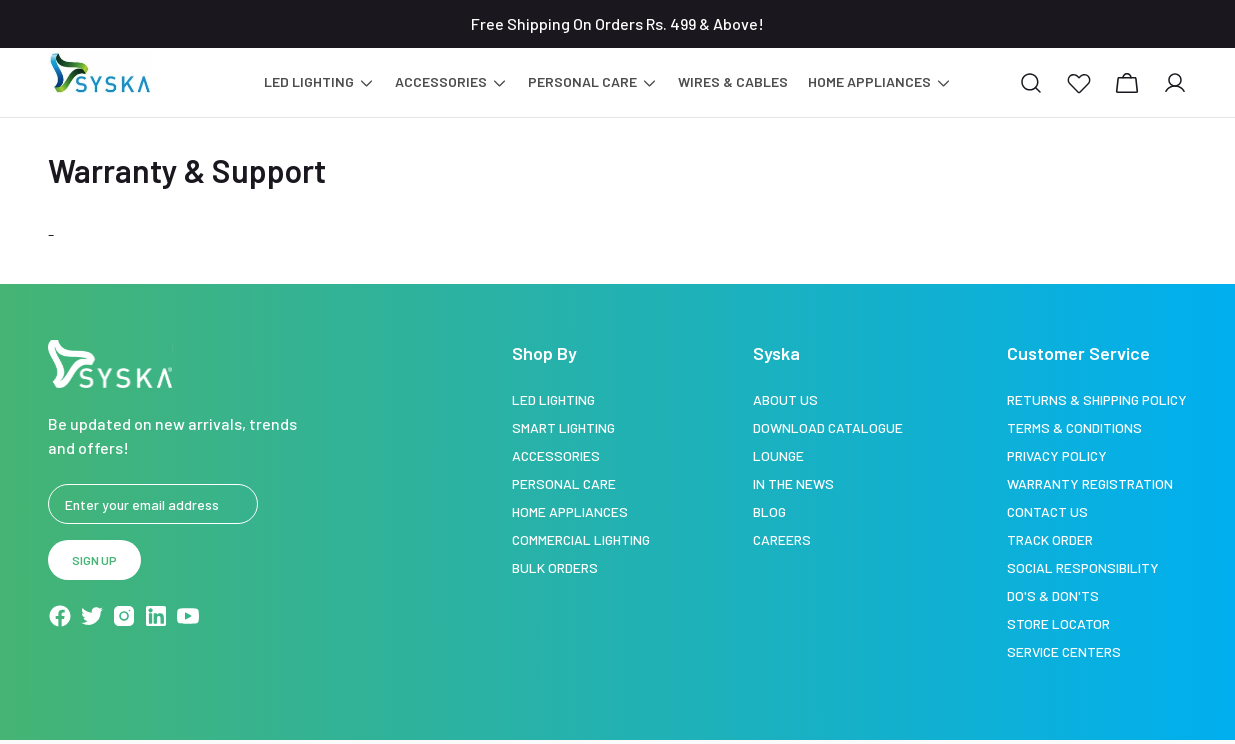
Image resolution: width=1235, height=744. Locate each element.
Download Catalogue (828, 427)
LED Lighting (553, 399)
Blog (769, 511)
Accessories (556, 455)
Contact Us (1047, 511)
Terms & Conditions (1074, 427)
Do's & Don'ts (1053, 595)
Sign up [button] (94, 560)
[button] (1079, 83)
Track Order (1050, 539)
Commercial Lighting (581, 539)
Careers (782, 539)
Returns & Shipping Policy (1097, 399)
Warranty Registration (1090, 483)
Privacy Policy (1057, 455)
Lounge (778, 455)
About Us (785, 399)
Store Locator (1058, 623)
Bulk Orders (555, 567)
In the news (793, 483)
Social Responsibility (1083, 567)
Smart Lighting (563, 427)
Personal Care (564, 483)
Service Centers (1064, 651)
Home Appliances (570, 511)
